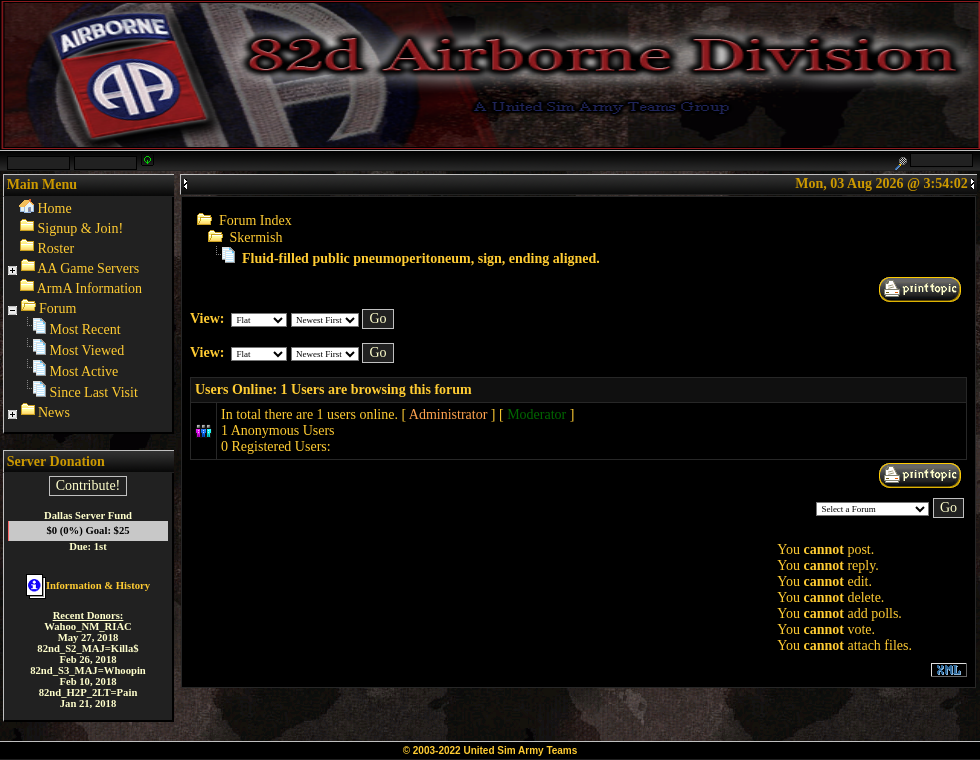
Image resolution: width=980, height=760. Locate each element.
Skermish (256, 237)
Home (55, 208)
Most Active (84, 371)
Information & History (88, 585)
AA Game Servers (88, 268)
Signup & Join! (81, 228)
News (54, 412)
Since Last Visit (94, 392)
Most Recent (85, 329)
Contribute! (88, 485)
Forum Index (255, 220)
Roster (56, 248)
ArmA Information (89, 288)
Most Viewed (87, 350)
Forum (57, 308)
